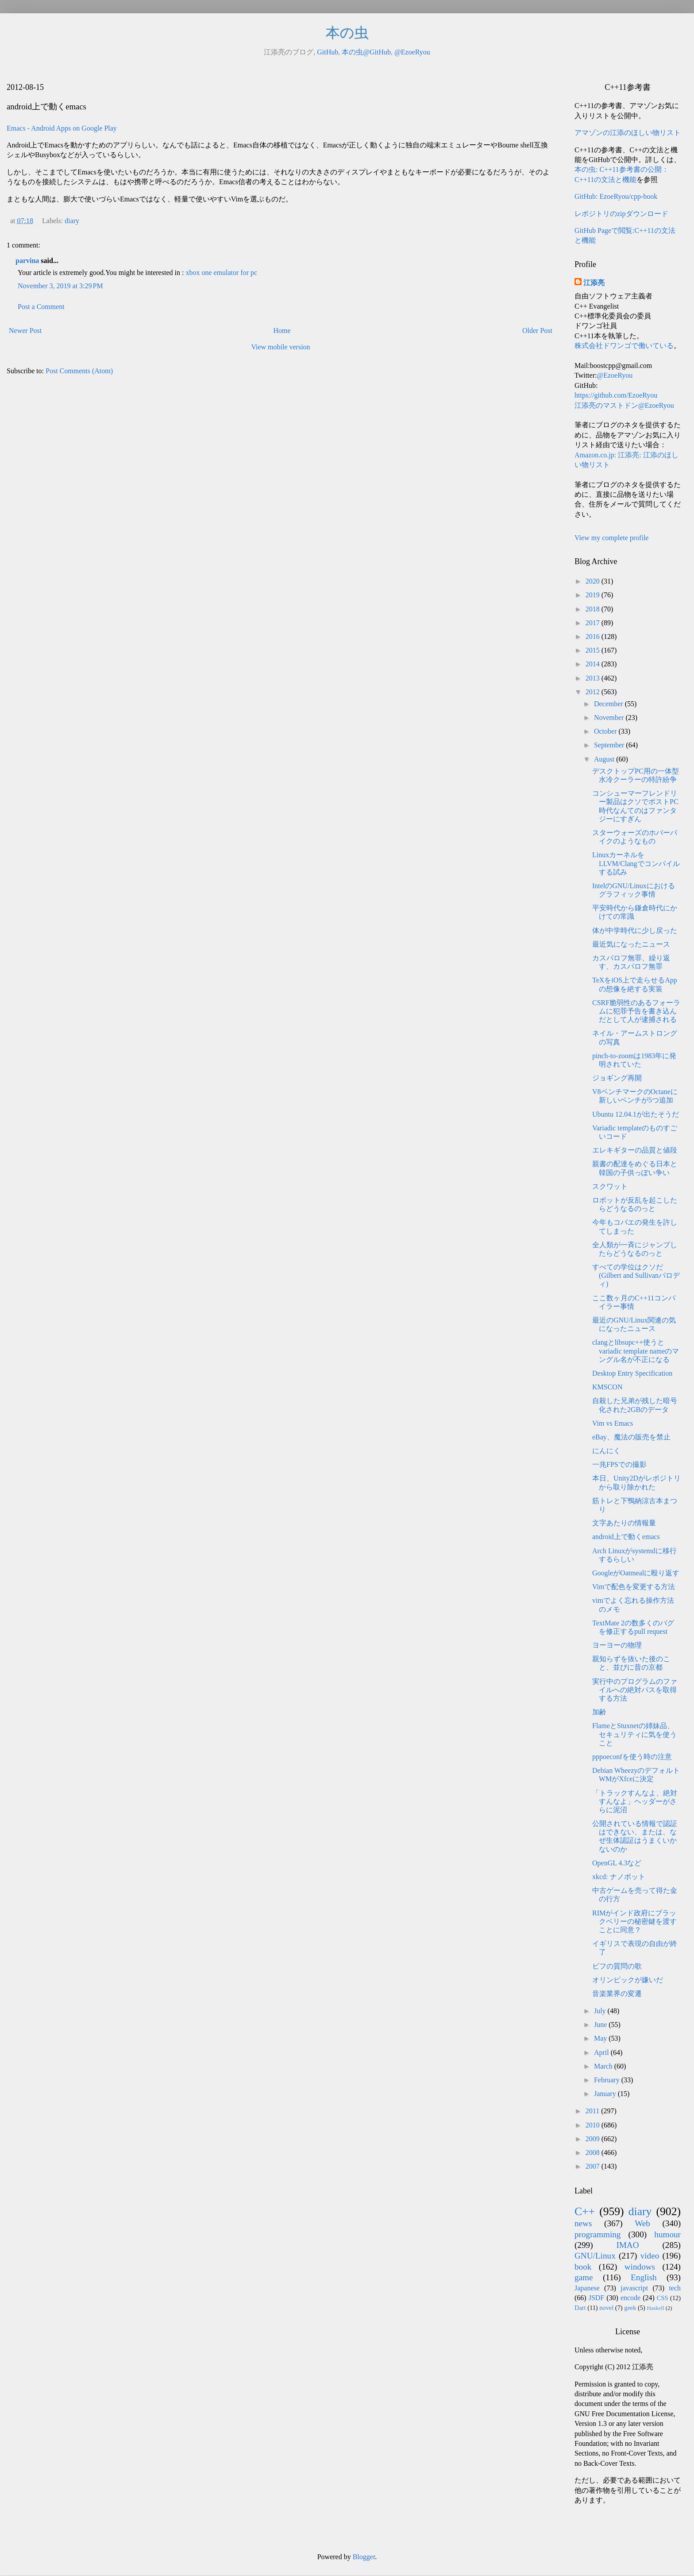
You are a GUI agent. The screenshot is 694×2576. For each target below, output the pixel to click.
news (583, 2223)
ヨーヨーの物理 (617, 1645)
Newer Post (25, 330)
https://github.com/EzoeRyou (615, 395)
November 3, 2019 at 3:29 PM (60, 286)
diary (72, 220)
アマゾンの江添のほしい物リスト (627, 132)
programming (597, 2234)
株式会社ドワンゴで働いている (624, 345)
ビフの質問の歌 (617, 1966)
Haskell (655, 2308)
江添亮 (594, 282)
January (606, 2093)
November (610, 717)
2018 (593, 609)
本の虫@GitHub (366, 52)
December (609, 704)
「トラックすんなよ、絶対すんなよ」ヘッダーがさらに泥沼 (634, 1801)
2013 (593, 678)
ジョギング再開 (617, 1078)
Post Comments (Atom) (79, 371)
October (606, 731)
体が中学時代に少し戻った (634, 930)
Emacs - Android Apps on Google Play (62, 128)
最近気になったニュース (631, 944)
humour (667, 2234)
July (601, 2011)
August (605, 759)
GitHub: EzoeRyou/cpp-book (615, 196)
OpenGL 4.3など (616, 1863)
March (604, 2066)
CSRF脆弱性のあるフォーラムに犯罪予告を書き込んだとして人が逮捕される (636, 1011)
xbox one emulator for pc (221, 272)
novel (606, 2307)
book (582, 2266)
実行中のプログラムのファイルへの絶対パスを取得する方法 (634, 1690)
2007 (593, 2166)
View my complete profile (611, 538)
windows (640, 2266)
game (583, 2277)
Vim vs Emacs (612, 1423)
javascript (634, 2288)
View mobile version (280, 347)
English (644, 2277)
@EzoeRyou (412, 52)
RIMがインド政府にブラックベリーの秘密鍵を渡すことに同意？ (634, 1921)
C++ (584, 2211)
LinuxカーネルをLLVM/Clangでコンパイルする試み (636, 863)
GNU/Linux (595, 2255)
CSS (662, 2297)
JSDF (597, 2297)
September (610, 745)
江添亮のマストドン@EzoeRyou (624, 405)
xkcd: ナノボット (618, 1876)
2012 (593, 692)
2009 (593, 2139)
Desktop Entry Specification (632, 1373)
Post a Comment (41, 306)
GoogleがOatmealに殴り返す (635, 1573)
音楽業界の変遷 (617, 1993)
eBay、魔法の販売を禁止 (631, 1437)
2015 (593, 650)
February (607, 2080)
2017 (593, 623)
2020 (593, 581)
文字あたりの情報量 (624, 1523)
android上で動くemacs (626, 1536)
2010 (593, 2125)
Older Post (537, 330)
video (649, 2255)
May (601, 2038)
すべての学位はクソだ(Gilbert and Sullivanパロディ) (636, 1275)
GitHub (327, 52)
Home (282, 330)
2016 (593, 636)
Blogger (364, 2557)
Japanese (587, 2288)
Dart (580, 2307)
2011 (593, 2111)
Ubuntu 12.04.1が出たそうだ (635, 1114)
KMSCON (607, 1387)
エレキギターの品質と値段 (634, 1150)
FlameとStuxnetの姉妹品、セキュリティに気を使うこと (634, 1734)
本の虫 (347, 33)
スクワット (610, 1186)
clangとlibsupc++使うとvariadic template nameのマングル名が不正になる (635, 1350)
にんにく (606, 1450)
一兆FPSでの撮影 (619, 1464)
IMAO (627, 2245)
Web (642, 2223)
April (602, 2052)
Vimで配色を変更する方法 (633, 1586)
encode (630, 2297)
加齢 (599, 1712)
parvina (27, 260)
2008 (593, 2152)
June (601, 2024)
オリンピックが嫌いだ (627, 1980)
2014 (593, 664)
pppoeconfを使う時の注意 (632, 1756)
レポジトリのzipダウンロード (621, 213)
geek (630, 2307)
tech (675, 2288)
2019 (593, 595)
